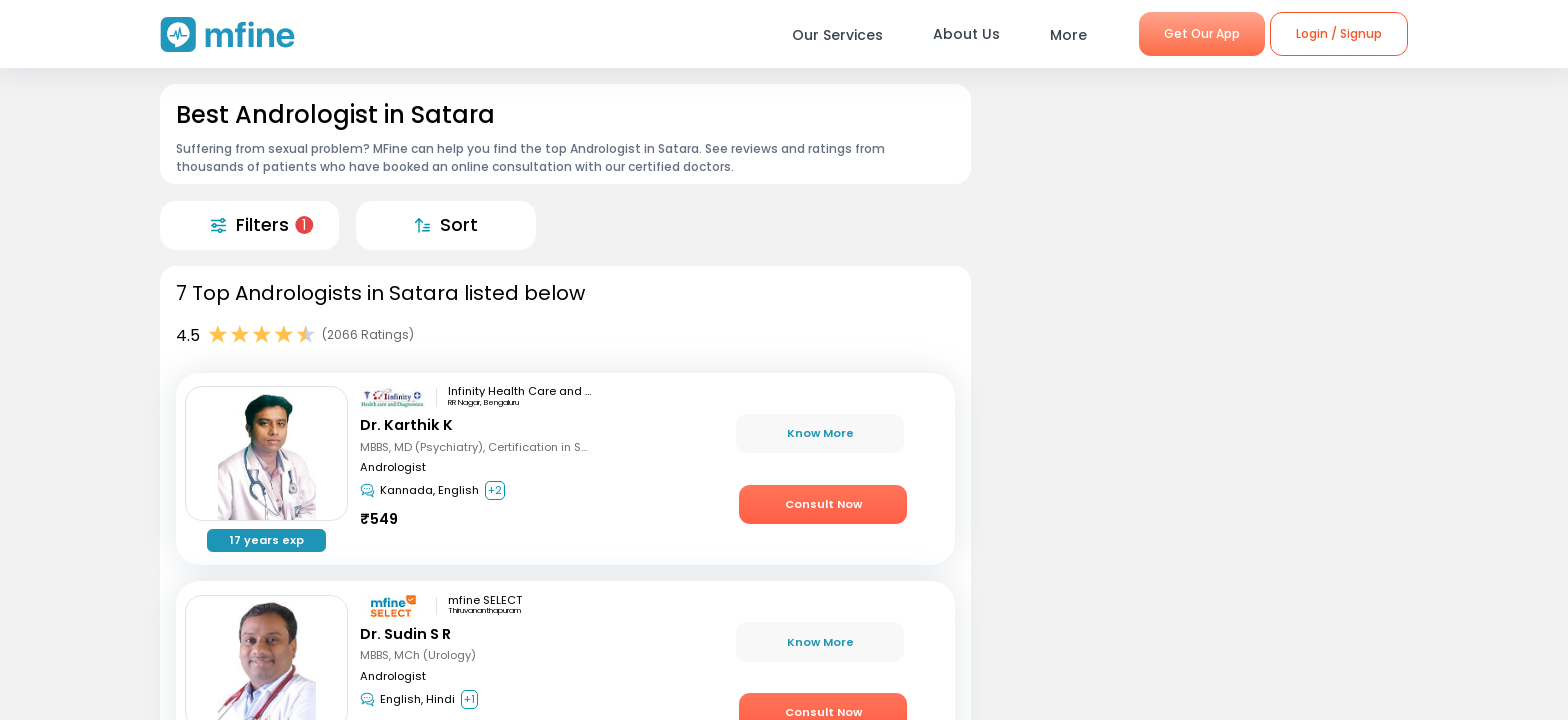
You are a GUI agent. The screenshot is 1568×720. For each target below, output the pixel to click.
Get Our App (1202, 33)
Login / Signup (1339, 33)
